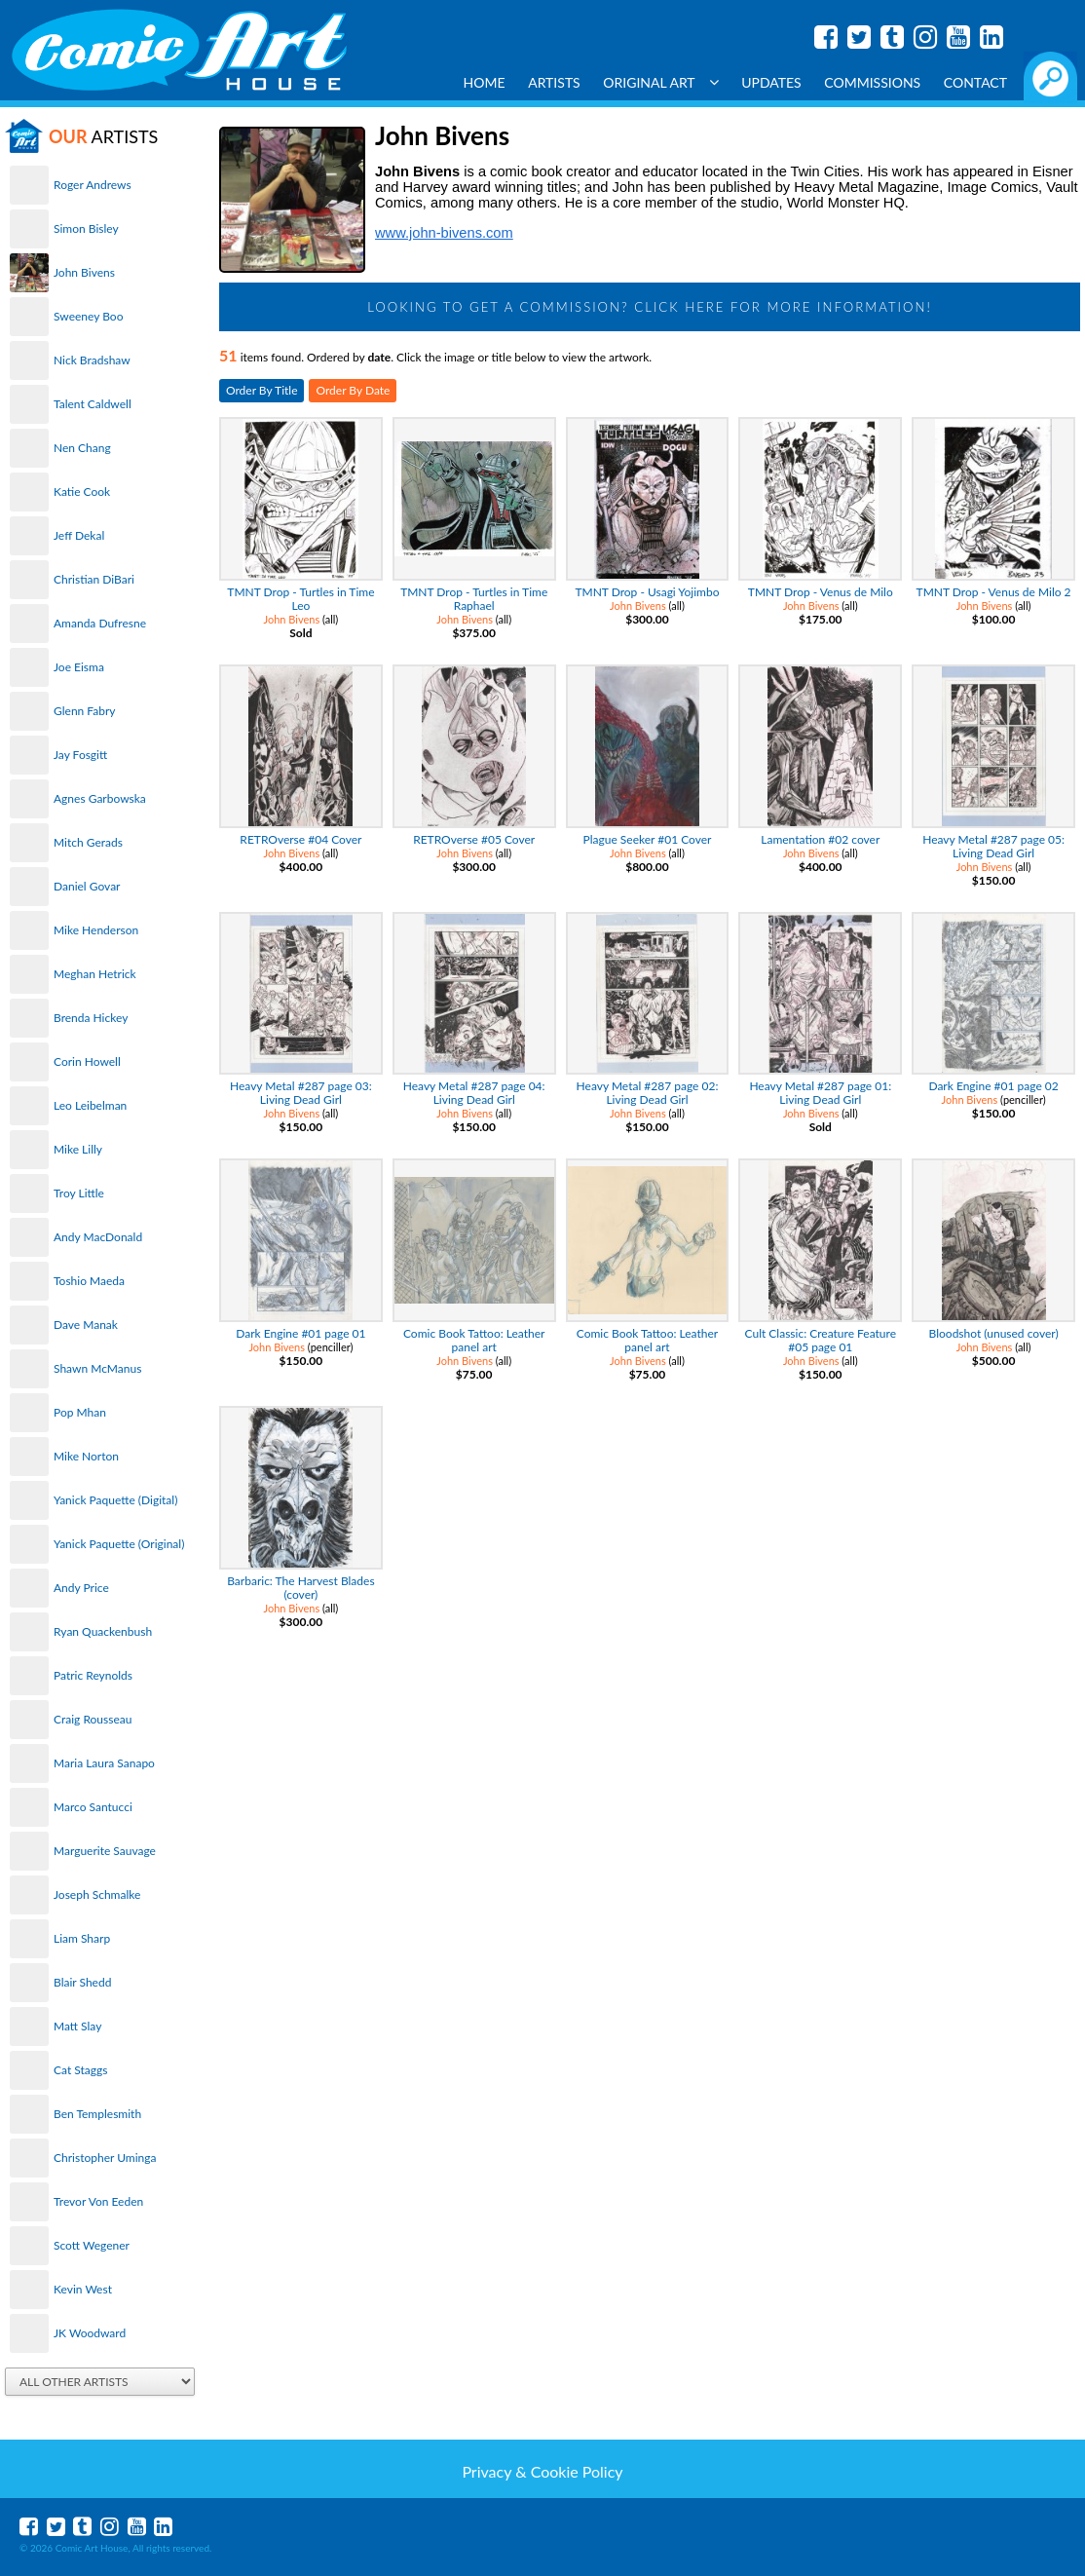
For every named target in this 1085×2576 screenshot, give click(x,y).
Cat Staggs (80, 2070)
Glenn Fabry (85, 710)
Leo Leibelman (90, 1105)
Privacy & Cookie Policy (542, 2471)
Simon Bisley (86, 228)
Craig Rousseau (92, 1719)
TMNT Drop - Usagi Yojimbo (647, 592)
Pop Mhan (80, 1412)
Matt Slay (77, 2026)
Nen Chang (82, 447)
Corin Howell (87, 1061)
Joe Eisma (79, 667)
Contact (975, 82)
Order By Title (261, 390)
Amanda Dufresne (100, 623)
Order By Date (353, 390)
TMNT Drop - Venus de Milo (820, 592)
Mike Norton (86, 1456)
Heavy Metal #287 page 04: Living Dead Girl (474, 1093)
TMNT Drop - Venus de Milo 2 (994, 592)
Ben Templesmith (97, 2113)
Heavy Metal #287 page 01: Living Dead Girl (820, 1093)
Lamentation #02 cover (820, 839)
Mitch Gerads (88, 842)
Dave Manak (86, 1324)
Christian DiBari (94, 579)
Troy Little (79, 1193)
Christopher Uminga (105, 2157)
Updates (771, 82)
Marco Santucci (93, 1806)
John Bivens (84, 272)
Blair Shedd (82, 1982)
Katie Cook (82, 491)
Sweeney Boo (88, 316)
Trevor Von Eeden (98, 2201)
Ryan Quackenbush (103, 1631)
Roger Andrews (92, 184)
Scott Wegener (92, 2245)
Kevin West (83, 2289)
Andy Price (81, 1587)
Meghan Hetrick (95, 973)
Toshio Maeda (89, 1280)
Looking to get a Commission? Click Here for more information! (649, 307)
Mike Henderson (96, 930)
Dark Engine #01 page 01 (300, 1333)
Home (484, 82)
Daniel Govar (87, 886)
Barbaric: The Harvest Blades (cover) (300, 1587)
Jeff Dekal (79, 535)
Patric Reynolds (93, 1675)
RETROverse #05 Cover (474, 839)
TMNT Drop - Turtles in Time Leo (300, 599)
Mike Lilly (78, 1149)
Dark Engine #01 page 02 (993, 1086)
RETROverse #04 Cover (300, 839)
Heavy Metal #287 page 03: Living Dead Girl (301, 1093)
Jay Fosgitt (80, 754)
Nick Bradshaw (92, 360)
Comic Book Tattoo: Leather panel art (473, 1340)
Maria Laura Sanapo (104, 1763)
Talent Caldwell (92, 404)
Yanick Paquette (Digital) (115, 1500)
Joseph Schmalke (97, 1894)
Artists (554, 82)
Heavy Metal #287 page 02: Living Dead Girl (648, 1093)
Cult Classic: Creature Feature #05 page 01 (821, 1340)
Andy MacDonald (98, 1237)
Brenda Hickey (91, 1017)
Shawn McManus (97, 1368)
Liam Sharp (82, 1938)
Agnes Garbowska (100, 798)
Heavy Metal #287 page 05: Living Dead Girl (993, 846)
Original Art (660, 82)
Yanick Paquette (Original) (119, 1543)
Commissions (872, 82)
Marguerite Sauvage (105, 1850)
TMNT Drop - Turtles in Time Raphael (473, 599)
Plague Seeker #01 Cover (647, 839)
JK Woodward (90, 2333)
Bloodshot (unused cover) (994, 1333)
